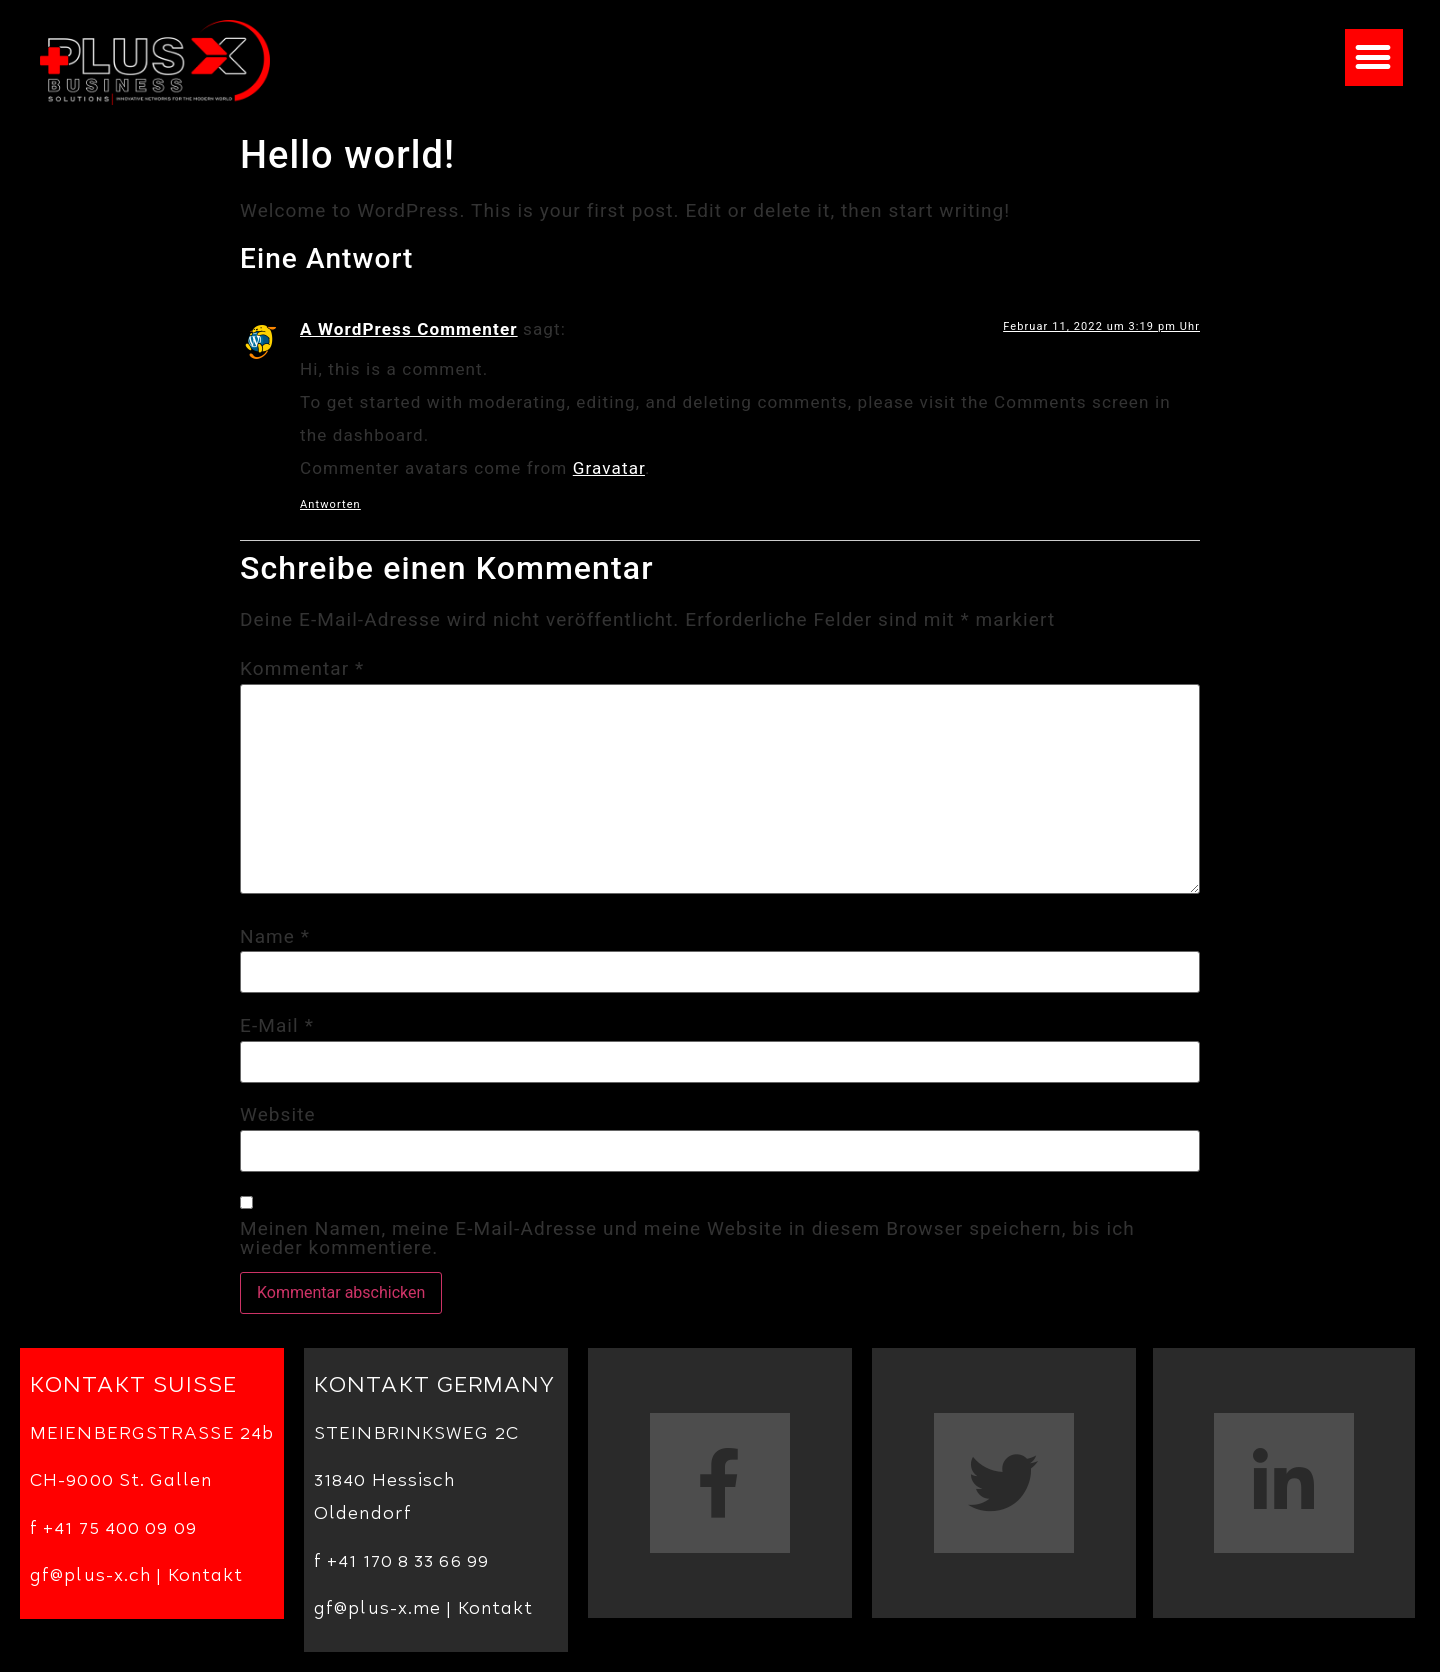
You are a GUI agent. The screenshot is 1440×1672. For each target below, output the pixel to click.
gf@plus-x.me (377, 1610)
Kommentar (302, 668)
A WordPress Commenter (409, 329)
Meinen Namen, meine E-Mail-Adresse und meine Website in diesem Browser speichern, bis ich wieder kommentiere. (687, 1238)
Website (278, 1114)
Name (275, 936)
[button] (1374, 57)
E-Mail (277, 1025)
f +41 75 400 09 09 (113, 1530)
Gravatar (609, 468)
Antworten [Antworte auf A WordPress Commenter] (330, 504)
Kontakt (206, 1577)
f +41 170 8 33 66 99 (401, 1563)
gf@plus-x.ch (90, 1577)
